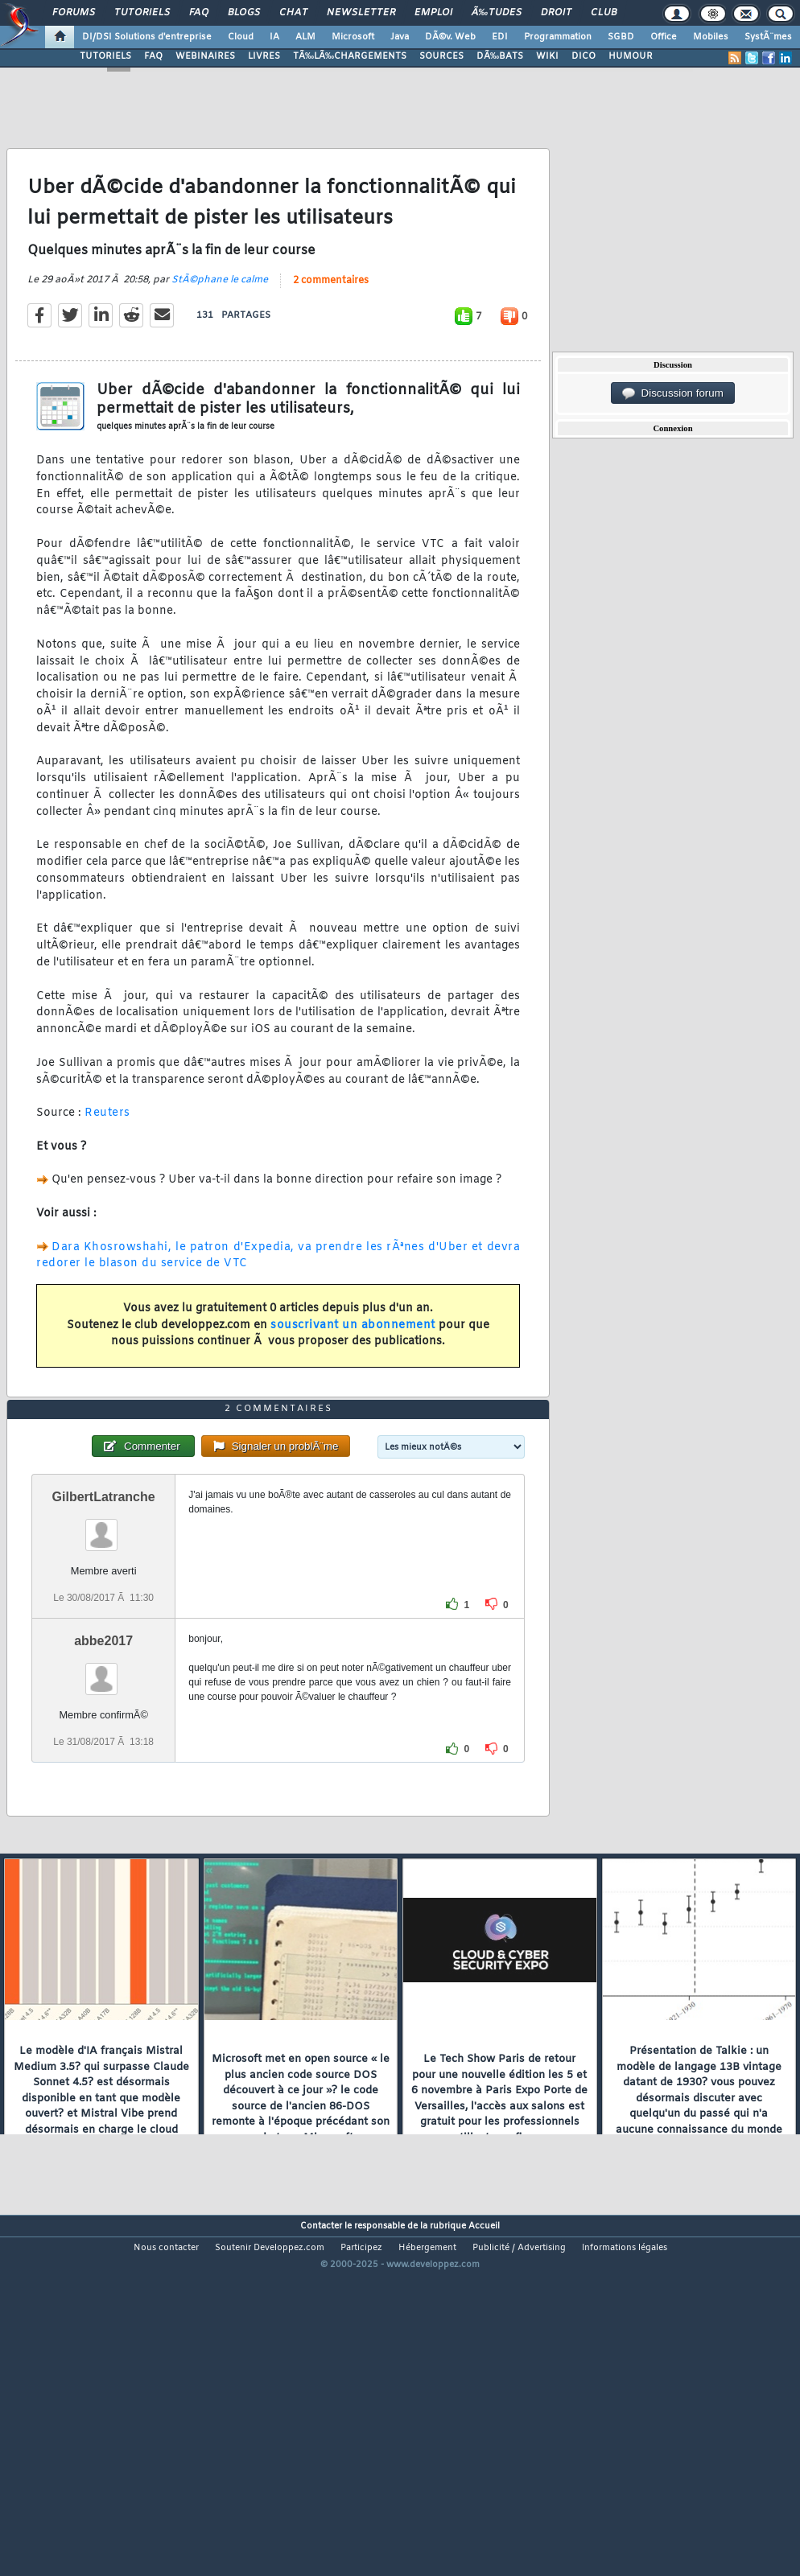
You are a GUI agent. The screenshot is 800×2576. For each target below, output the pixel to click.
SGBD (621, 37)
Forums (74, 12)
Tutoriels (142, 12)
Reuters (107, 1160)
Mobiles (710, 37)
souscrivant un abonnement (352, 1373)
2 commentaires (331, 328)
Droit (556, 12)
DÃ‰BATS (499, 56)
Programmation (558, 37)
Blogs (244, 12)
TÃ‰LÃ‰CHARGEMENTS (349, 56)
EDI (500, 37)
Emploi (433, 12)
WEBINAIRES (205, 56)
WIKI (547, 56)
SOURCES (441, 56)
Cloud (241, 37)
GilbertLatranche (103, 1640)
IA (274, 37)
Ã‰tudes (496, 12)
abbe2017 (103, 1784)
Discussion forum (673, 393)
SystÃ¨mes (768, 37)
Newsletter (361, 12)
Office (663, 37)
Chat (293, 12)
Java (399, 37)
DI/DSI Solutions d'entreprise (147, 37)
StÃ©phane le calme (219, 327)
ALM (305, 37)
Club (603, 12)
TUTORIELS (105, 56)
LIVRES (264, 56)
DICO (583, 56)
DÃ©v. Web (450, 37)
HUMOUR (630, 56)
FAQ (199, 12)
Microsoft (353, 37)
